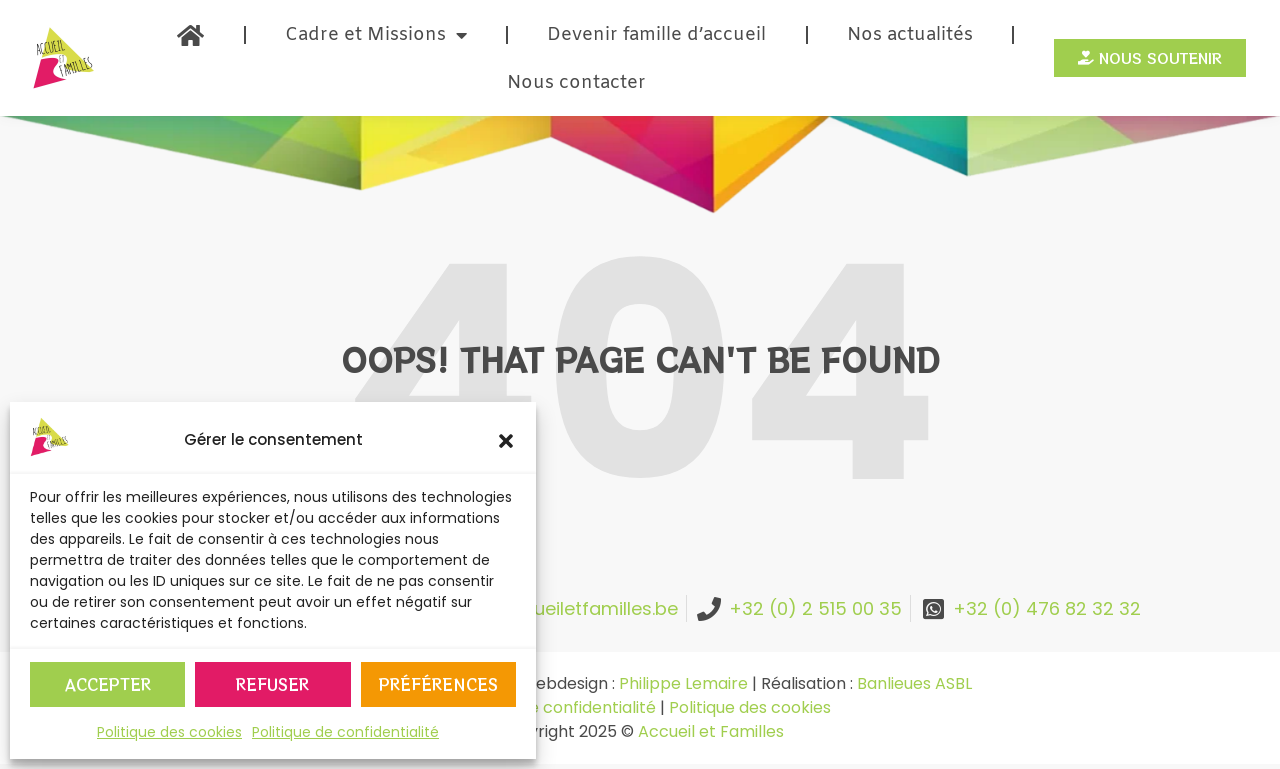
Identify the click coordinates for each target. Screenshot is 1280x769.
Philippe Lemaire (683, 683)
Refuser (272, 684)
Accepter (108, 684)
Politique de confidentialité (345, 732)
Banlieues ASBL (914, 683)
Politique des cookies (169, 732)
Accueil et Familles (711, 731)
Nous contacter (576, 83)
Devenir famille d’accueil (656, 35)
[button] (506, 441)
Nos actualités (910, 35)
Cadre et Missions (376, 35)
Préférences (438, 684)
